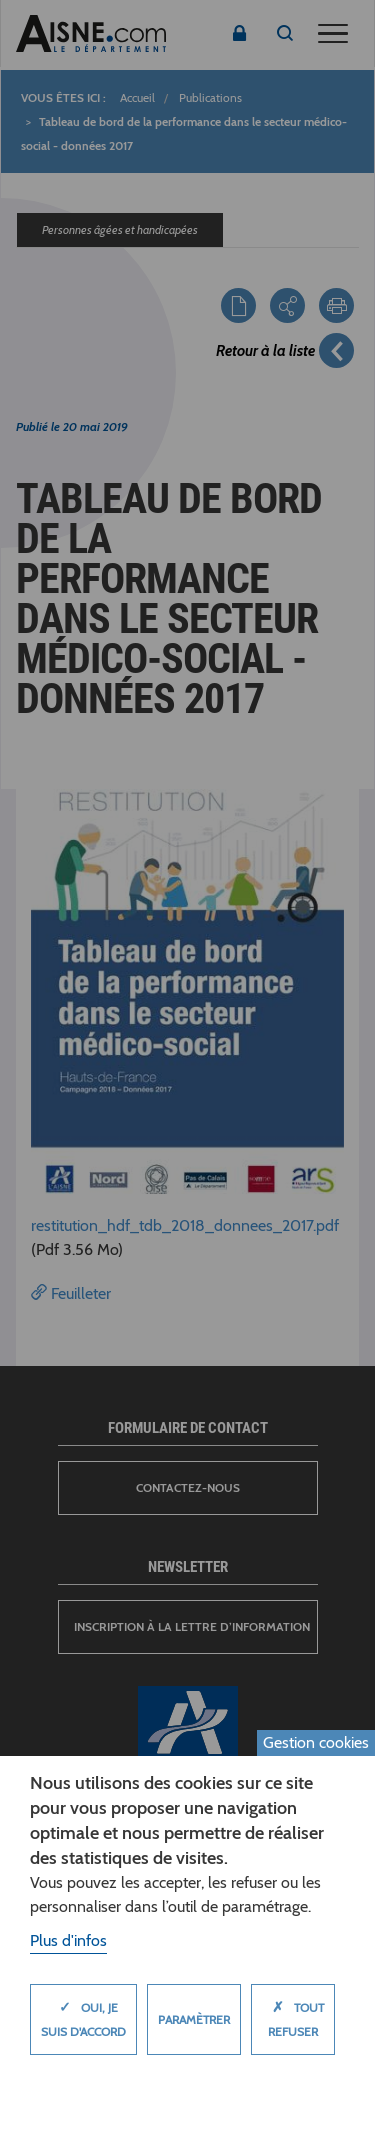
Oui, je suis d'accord (83, 2013)
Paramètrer (194, 2019)
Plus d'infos (68, 1940)
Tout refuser (293, 2013)
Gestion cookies (316, 1742)
